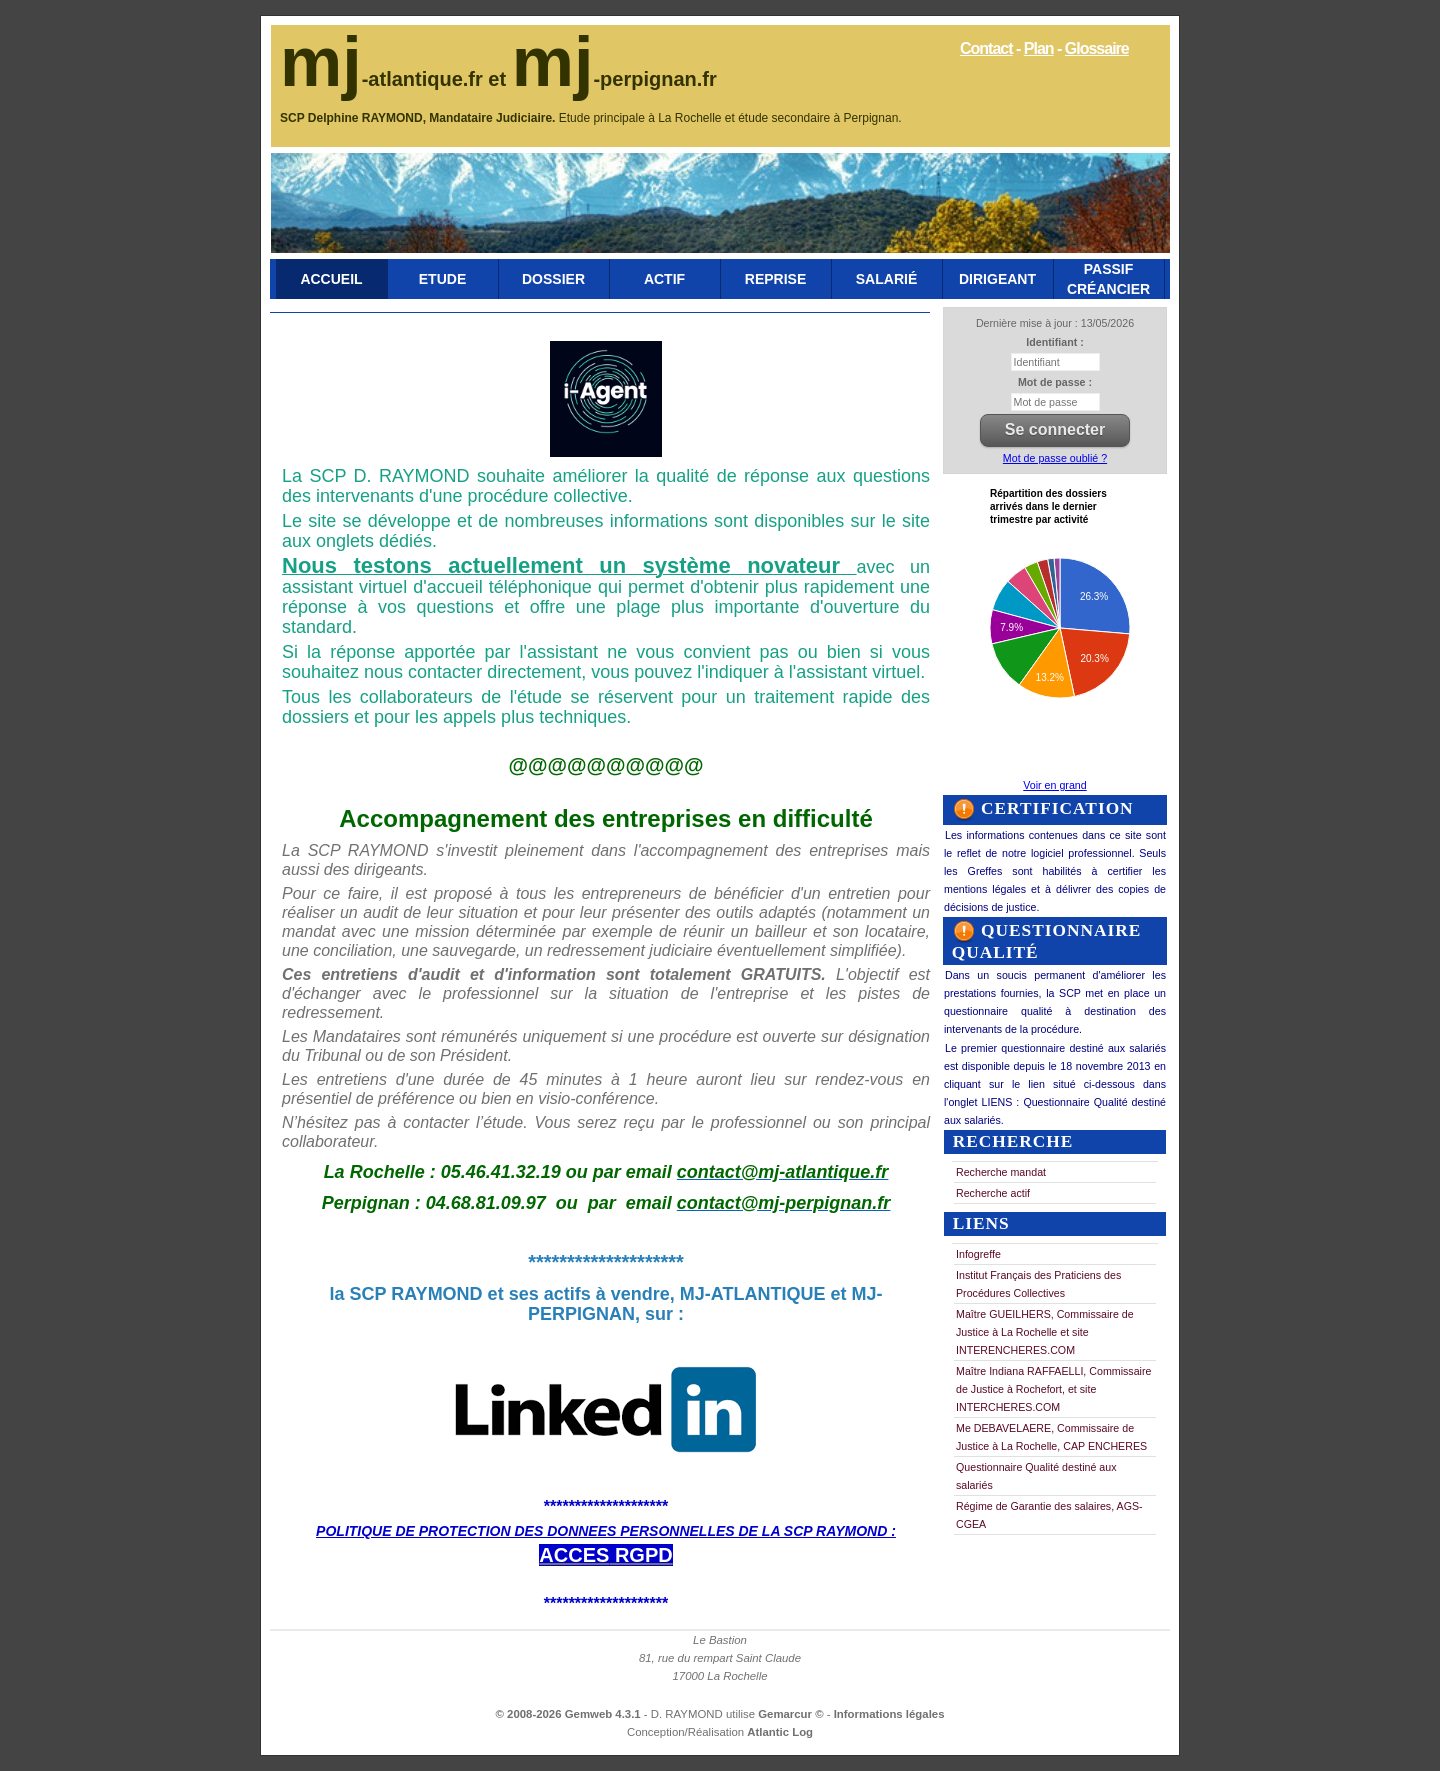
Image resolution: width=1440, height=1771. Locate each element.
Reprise (775, 279)
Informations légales (889, 1714)
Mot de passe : (1055, 382)
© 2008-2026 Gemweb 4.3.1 (568, 1714)
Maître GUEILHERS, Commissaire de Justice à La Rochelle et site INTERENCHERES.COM (1045, 1332)
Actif (664, 279)
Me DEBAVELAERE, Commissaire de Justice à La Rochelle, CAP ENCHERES (1051, 1437)
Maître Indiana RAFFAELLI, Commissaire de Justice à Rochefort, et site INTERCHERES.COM (1053, 1389)
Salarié (886, 279)
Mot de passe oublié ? (1055, 458)
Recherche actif (993, 1193)
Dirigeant (997, 279)
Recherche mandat (1001, 1172)
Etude (442, 279)
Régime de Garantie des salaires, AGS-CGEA (1049, 1515)
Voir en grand (1054, 785)
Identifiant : (1054, 342)
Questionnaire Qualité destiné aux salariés (1036, 1476)
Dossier (553, 279)
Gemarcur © (792, 1714)
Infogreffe (978, 1254)
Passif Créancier (1108, 279)
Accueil (331, 279)
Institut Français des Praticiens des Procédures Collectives (1038, 1284)
